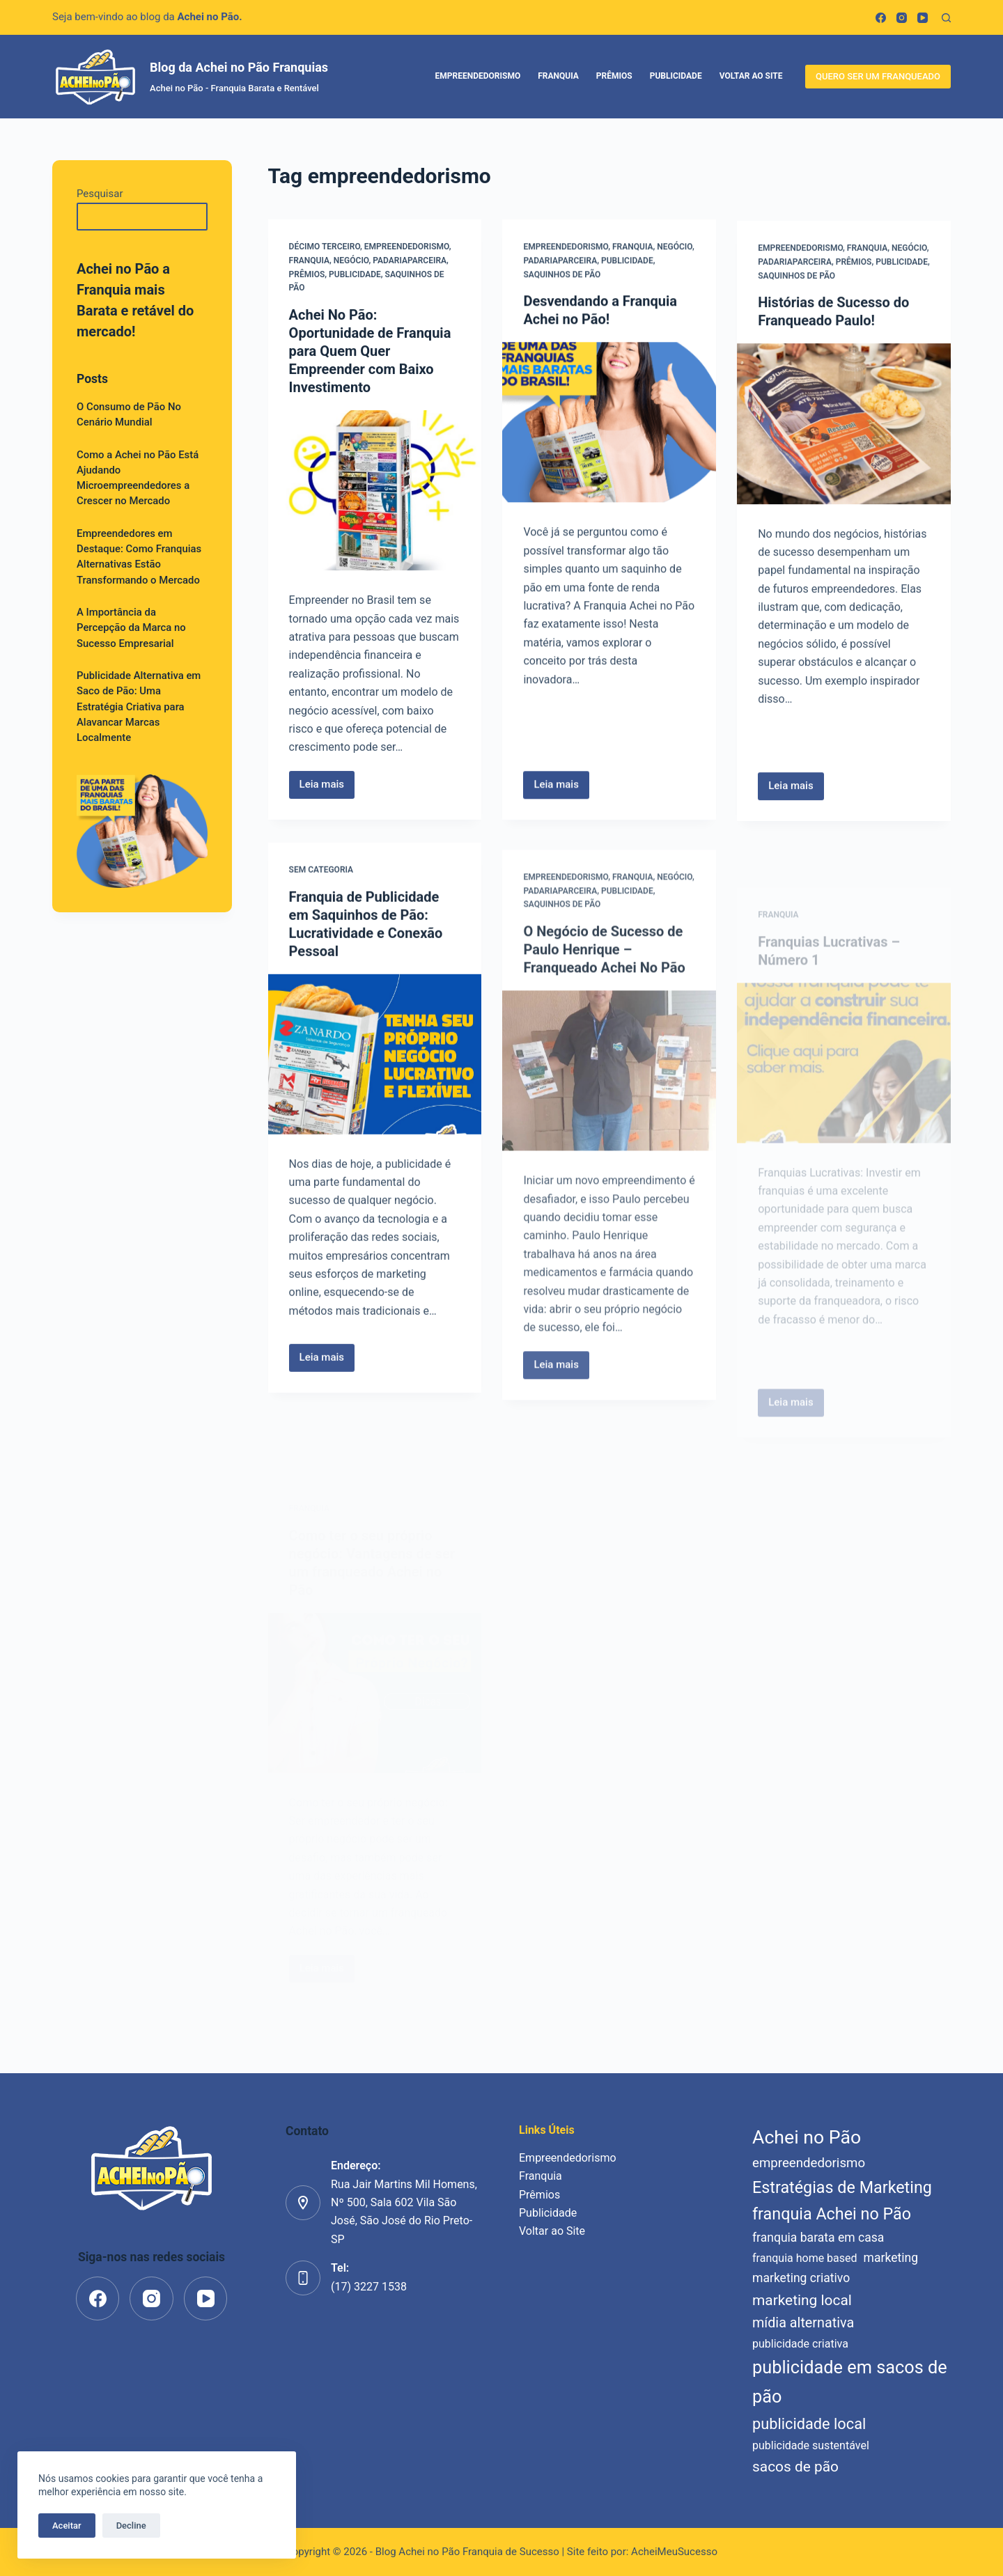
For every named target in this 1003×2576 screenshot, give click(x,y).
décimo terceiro (324, 246)
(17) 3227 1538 (369, 2286)
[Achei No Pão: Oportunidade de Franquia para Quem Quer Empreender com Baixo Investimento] (375, 491)
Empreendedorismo (478, 76)
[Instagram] (901, 18)
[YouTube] (922, 18)
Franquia (558, 76)
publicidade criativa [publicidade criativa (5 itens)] (800, 2343)
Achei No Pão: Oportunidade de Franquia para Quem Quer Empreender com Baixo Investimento (370, 351)
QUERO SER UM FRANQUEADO (878, 76)
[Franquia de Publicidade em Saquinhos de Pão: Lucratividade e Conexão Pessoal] (375, 1065)
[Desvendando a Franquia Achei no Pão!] (609, 424)
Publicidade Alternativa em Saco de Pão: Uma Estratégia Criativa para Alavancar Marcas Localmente (139, 706)
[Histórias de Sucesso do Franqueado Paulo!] (844, 432)
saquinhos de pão (561, 276)
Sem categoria (321, 881)
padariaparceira (409, 260)
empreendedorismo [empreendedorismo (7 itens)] (808, 2163)
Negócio (351, 260)
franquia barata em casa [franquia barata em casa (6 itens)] (818, 2238)
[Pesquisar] (946, 17)
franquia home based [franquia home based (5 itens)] (804, 2258)
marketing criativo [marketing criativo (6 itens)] (801, 2278)
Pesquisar (100, 193)
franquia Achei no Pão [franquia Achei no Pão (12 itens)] (831, 2214)
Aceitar (66, 2525)
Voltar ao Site (751, 76)
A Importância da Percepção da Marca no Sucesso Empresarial (131, 628)
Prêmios (614, 76)
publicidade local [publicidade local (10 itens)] (809, 2424)
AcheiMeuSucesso (674, 2551)
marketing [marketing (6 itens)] (891, 2258)
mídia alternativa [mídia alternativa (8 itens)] (803, 2323)
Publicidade (676, 76)
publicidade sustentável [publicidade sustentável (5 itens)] (810, 2445)
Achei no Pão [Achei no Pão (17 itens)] (806, 2137)
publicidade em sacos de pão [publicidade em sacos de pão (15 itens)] (849, 2382)
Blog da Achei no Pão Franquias (239, 67)
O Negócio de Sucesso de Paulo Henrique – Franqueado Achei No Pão (604, 1002)
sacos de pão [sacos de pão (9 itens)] (795, 2466)
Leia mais (327, 789)
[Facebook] (881, 18)
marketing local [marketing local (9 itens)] (802, 2300)
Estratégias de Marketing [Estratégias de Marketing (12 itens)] (842, 2187)
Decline (131, 2525)
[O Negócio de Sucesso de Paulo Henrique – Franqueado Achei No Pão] (609, 1123)
